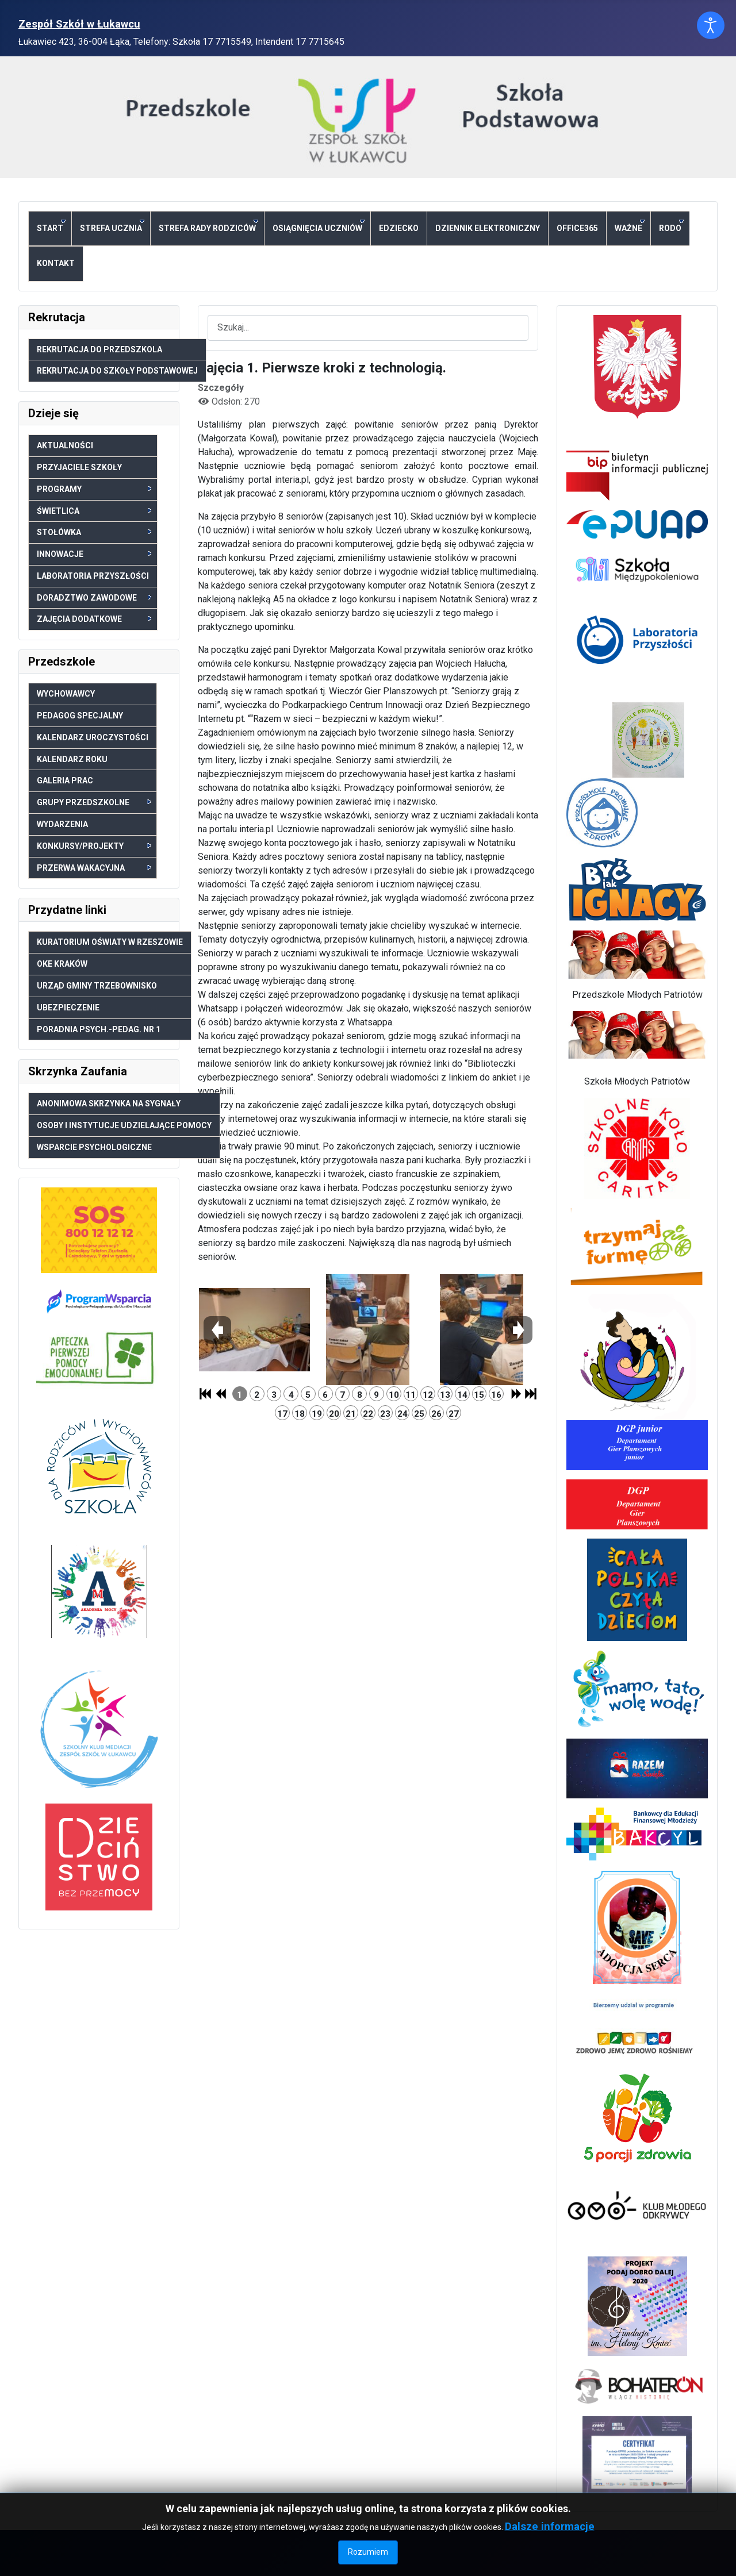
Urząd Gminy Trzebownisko (97, 985)
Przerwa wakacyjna (94, 867)
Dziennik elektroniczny (487, 228)
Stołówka (94, 532)
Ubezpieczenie (68, 1007)
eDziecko (399, 228)
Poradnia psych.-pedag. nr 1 (98, 1029)
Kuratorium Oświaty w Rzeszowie (110, 942)
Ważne (630, 226)
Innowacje (94, 554)
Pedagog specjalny (80, 715)
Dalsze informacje (550, 2526)
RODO (671, 226)
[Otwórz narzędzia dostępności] (710, 25)
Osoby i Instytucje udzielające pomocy (124, 1125)
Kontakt (56, 263)
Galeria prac (65, 780)
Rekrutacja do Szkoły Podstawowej (117, 370)
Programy (94, 489)
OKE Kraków (62, 963)
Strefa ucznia (112, 226)
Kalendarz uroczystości (92, 737)
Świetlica (94, 511)
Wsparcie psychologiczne (94, 1147)
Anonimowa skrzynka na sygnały (109, 1103)
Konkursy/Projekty (94, 846)
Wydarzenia (62, 824)
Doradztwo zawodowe (94, 597)
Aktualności (65, 445)
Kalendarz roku (72, 759)
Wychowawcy (66, 693)
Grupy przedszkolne (94, 802)
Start (51, 226)
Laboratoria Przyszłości (93, 575)
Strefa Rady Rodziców (208, 226)
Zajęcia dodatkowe (94, 619)
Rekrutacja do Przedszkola (99, 349)
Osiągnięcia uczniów (319, 226)
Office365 (577, 228)
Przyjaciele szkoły (79, 467)
